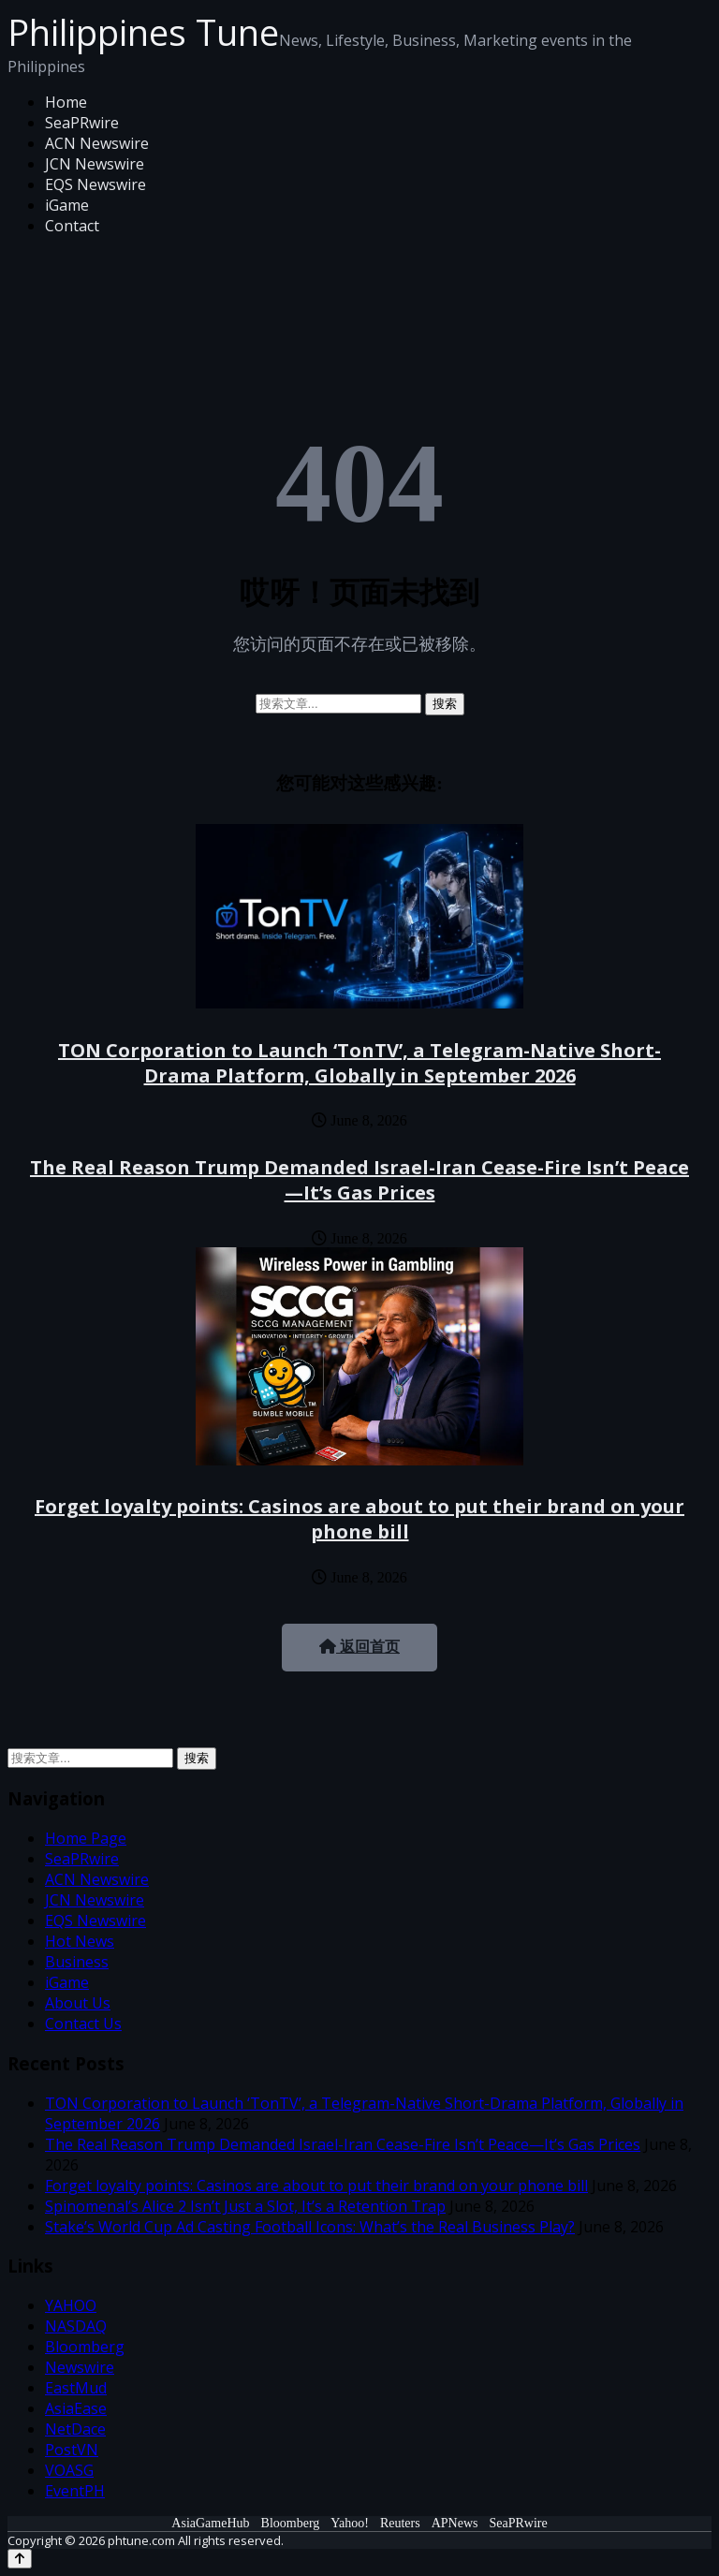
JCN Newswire (94, 164)
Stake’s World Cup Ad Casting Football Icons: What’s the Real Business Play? (310, 2226)
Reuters (400, 2523)
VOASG (69, 2470)
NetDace (75, 2429)
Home (66, 102)
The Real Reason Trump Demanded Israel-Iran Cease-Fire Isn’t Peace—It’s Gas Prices (359, 1180)
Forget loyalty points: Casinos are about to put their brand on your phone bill (359, 1519)
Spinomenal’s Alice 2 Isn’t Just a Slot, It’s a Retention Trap (245, 2206)
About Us (77, 2003)
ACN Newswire (97, 143)
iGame (67, 205)
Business (77, 1961)
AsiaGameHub (210, 2523)
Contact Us (83, 2023)
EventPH (75, 2490)
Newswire (79, 2367)
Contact (72, 225)
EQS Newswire (95, 184)
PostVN (71, 2449)
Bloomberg (85, 2346)
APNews (455, 2523)
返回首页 (359, 1647)
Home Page (85, 1838)
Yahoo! (349, 2523)
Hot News (79, 1941)
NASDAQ (76, 2326)
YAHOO (70, 2305)
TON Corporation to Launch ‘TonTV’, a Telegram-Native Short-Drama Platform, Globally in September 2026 (359, 1063)
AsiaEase (76, 2408)
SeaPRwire (82, 122)
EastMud (76, 2387)
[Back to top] (19, 2559)
